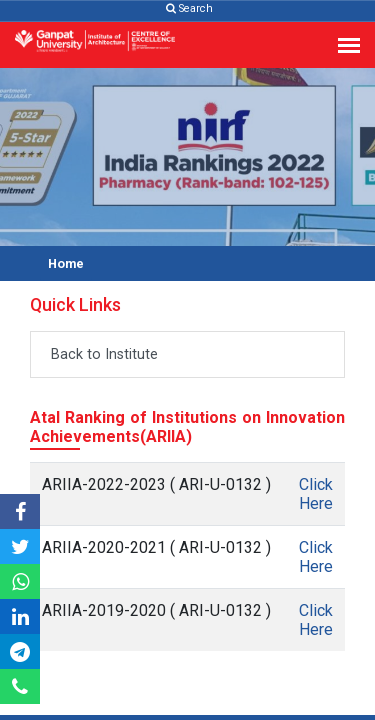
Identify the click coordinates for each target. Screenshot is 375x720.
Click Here (316, 494)
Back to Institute (104, 354)
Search (189, 8)
